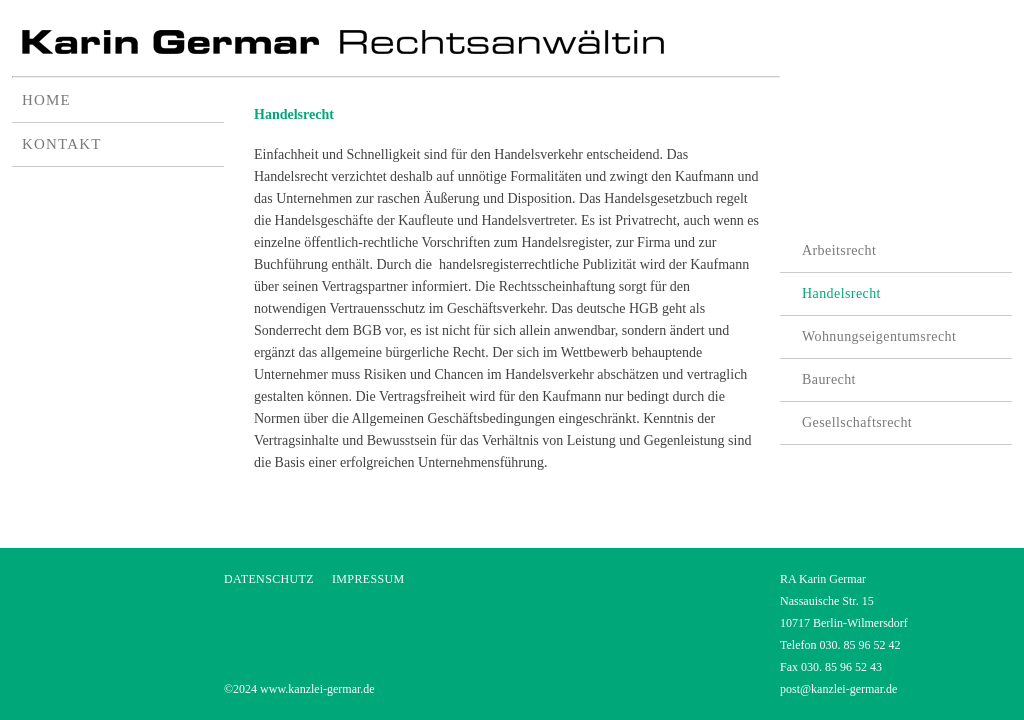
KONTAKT (62, 144)
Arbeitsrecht (839, 250)
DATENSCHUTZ (269, 579)
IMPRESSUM (368, 579)
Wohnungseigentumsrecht (879, 336)
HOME (46, 100)
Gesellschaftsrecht (857, 422)
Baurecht (829, 379)
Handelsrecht (841, 293)
